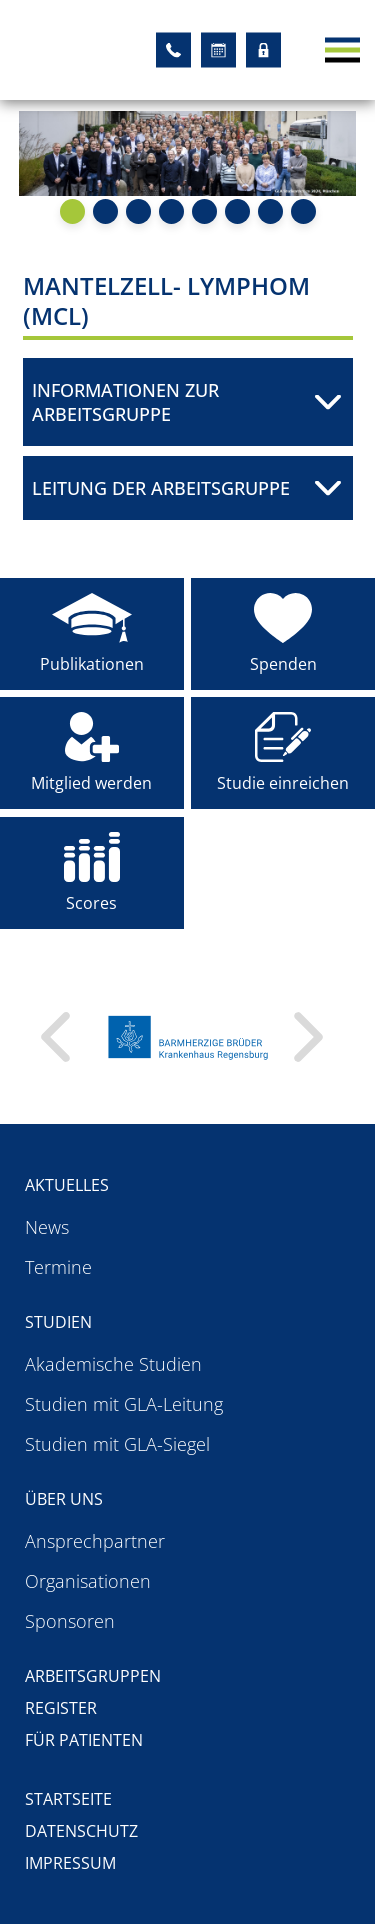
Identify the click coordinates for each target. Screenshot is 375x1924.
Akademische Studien (113, 1364)
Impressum (70, 1863)
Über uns (64, 1499)
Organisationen (88, 1581)
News (47, 1227)
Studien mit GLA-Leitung (124, 1404)
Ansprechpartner (95, 1541)
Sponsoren (70, 1621)
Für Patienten (84, 1740)
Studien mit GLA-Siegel (117, 1444)
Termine (58, 1267)
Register (61, 1708)
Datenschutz (81, 1831)
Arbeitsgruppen (93, 1676)
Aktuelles (67, 1185)
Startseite (68, 1799)
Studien (58, 1322)
